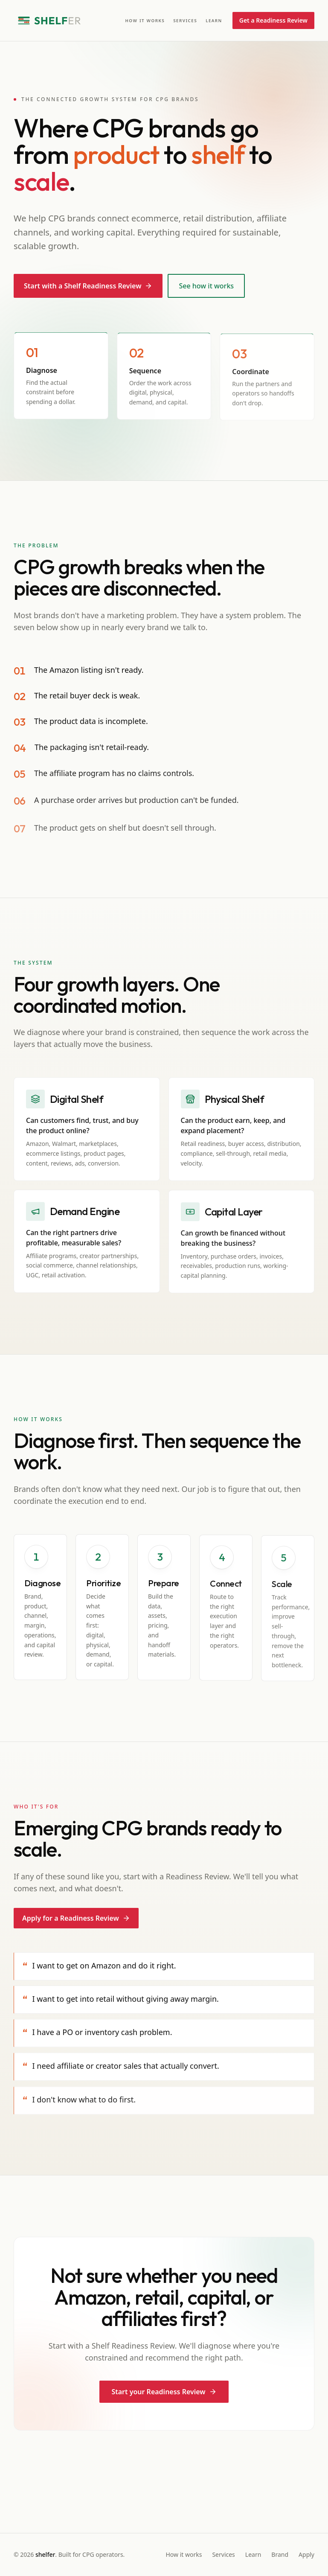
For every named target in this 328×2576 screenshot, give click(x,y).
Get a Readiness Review (273, 20)
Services (185, 20)
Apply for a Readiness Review (76, 1918)
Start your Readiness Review (163, 2392)
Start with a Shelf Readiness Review (88, 286)
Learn (214, 20)
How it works (145, 20)
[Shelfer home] (49, 20)
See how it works (206, 286)
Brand (279, 2554)
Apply (306, 2554)
